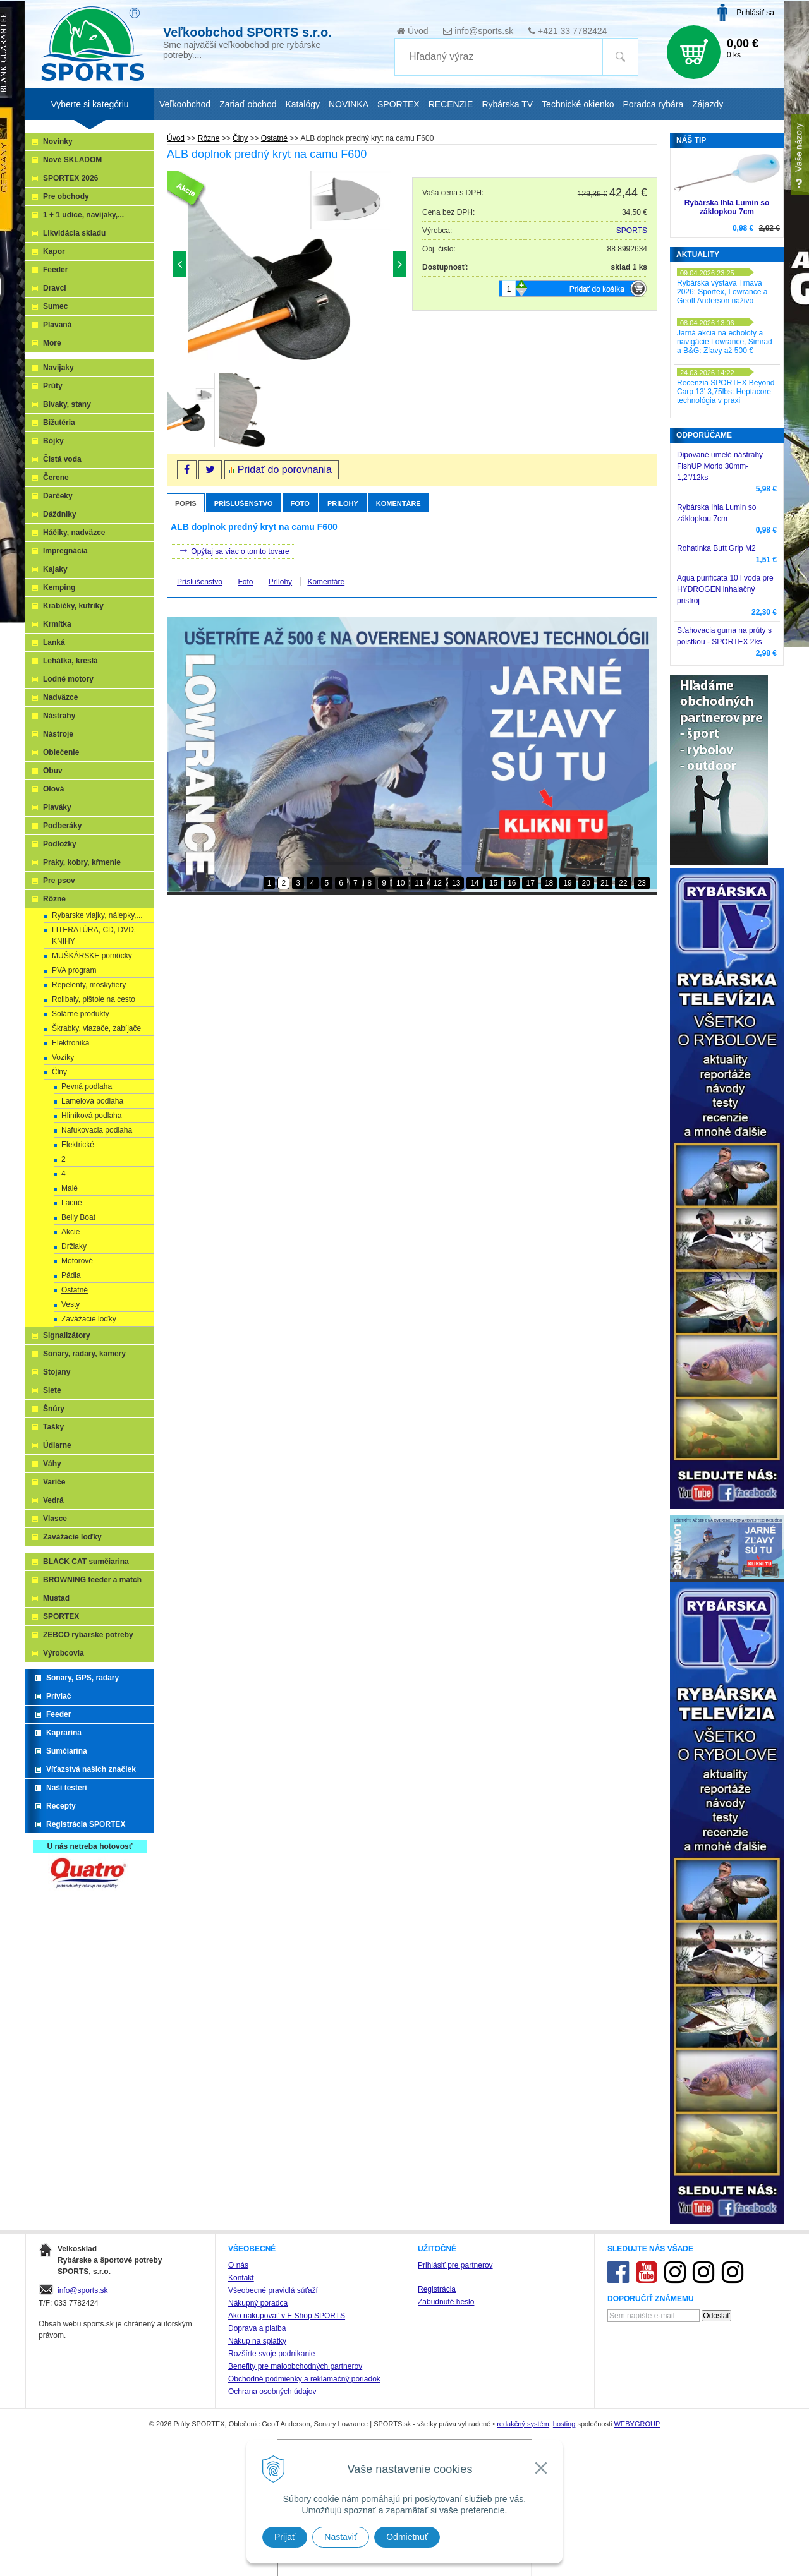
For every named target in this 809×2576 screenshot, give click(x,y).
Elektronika (70, 1042)
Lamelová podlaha (92, 1101)
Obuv (53, 770)
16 (512, 883)
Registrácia (437, 2289)
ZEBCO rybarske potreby (88, 1634)
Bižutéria (59, 422)
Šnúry (53, 1408)
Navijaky (58, 367)
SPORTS (631, 230)
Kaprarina (64, 1732)
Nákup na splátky (257, 2341)
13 (456, 883)
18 (549, 883)
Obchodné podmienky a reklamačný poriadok (304, 2378)
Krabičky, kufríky (73, 605)
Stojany (56, 1372)
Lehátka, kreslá (70, 660)
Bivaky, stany (67, 404)
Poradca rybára (653, 104)
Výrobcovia (63, 1653)
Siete (52, 1390)
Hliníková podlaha (91, 1115)
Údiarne (57, 1445)
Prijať (284, 2537)
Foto (300, 503)
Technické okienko (578, 104)
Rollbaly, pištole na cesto (93, 999)
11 (419, 883)
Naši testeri (66, 1787)
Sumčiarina (66, 1751)
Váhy (52, 1463)
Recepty (61, 1806)
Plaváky (57, 807)
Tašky (53, 1427)
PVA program (74, 970)
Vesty (70, 1304)
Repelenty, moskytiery (89, 984)
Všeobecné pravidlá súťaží (273, 2290)
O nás (238, 2265)
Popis (186, 503)
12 (438, 883)
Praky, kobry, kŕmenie (82, 862)
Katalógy (302, 104)
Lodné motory (68, 679)
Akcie (70, 1231)
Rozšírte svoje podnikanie (271, 2353)
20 (586, 883)
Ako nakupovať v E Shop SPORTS (286, 2315)
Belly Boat (78, 1217)
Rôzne (54, 898)
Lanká (54, 642)
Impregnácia (65, 550)
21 (604, 883)
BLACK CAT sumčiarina (86, 1561)
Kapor (54, 251)
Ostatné (74, 1289)
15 (493, 883)
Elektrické (77, 1144)
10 (400, 883)
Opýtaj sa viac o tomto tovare (233, 550)
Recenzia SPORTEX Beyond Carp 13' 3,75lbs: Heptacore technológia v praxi (726, 391)
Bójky (53, 440)
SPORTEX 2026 (70, 178)
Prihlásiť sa (755, 12)
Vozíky (63, 1057)
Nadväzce (60, 697)
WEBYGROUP (637, 2424)
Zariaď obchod (247, 104)
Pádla (71, 1275)
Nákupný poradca (258, 2303)
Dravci (54, 288)
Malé (69, 1188)
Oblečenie (61, 752)
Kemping (59, 587)
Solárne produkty (80, 1013)
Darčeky (58, 495)
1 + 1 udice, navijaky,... (83, 214)
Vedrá (53, 1500)
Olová (53, 789)
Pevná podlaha (86, 1086)
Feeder (55, 269)
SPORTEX (61, 1616)
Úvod (418, 31)
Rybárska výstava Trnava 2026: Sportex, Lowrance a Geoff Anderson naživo (722, 292)
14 (474, 883)
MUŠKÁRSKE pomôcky (92, 955)
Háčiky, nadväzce (74, 532)
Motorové (77, 1260)
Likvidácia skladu (74, 233)
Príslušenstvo (243, 503)
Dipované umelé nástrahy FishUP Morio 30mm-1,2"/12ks (720, 466)
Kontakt (241, 2277)
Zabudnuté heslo (446, 2301)
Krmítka (57, 624)
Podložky (59, 844)
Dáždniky (59, 514)
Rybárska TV (507, 104)
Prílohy (342, 503)
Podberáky (62, 825)
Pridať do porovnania (285, 469)
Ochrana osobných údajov (272, 2391)
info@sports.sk (483, 31)
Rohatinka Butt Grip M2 (716, 548)
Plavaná (57, 324)
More (52, 343)
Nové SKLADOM (72, 159)
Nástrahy (59, 715)
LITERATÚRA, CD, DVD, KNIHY (94, 935)
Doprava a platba (257, 2328)
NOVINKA (348, 104)
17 (530, 883)
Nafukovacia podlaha (96, 1130)
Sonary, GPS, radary (82, 1677)
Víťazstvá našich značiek (91, 1769)
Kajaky (55, 569)
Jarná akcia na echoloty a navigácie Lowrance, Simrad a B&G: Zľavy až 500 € (724, 341)
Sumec (55, 306)
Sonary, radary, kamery (84, 1353)
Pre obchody (66, 196)
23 (642, 883)
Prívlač (58, 1696)
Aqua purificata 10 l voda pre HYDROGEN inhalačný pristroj (725, 589)
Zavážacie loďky (88, 1319)
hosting (564, 2424)
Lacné (71, 1202)
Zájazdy (707, 104)
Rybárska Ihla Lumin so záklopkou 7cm (727, 207)
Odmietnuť (407, 2537)
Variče (54, 1482)
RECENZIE (451, 104)
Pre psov (59, 880)
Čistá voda (62, 459)
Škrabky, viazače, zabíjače (96, 1028)
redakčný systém (523, 2424)
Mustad (56, 1598)
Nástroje (58, 734)
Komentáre (398, 503)
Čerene (56, 477)
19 (567, 883)
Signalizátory (66, 1335)
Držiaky (74, 1246)
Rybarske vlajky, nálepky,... (97, 915)
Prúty (53, 386)
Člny (59, 1072)
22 (623, 883)
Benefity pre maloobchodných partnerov (295, 2366)
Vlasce (55, 1518)
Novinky (58, 141)
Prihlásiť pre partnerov (455, 2265)
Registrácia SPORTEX (85, 1824)
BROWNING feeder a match (92, 1579)
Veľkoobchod (184, 104)
